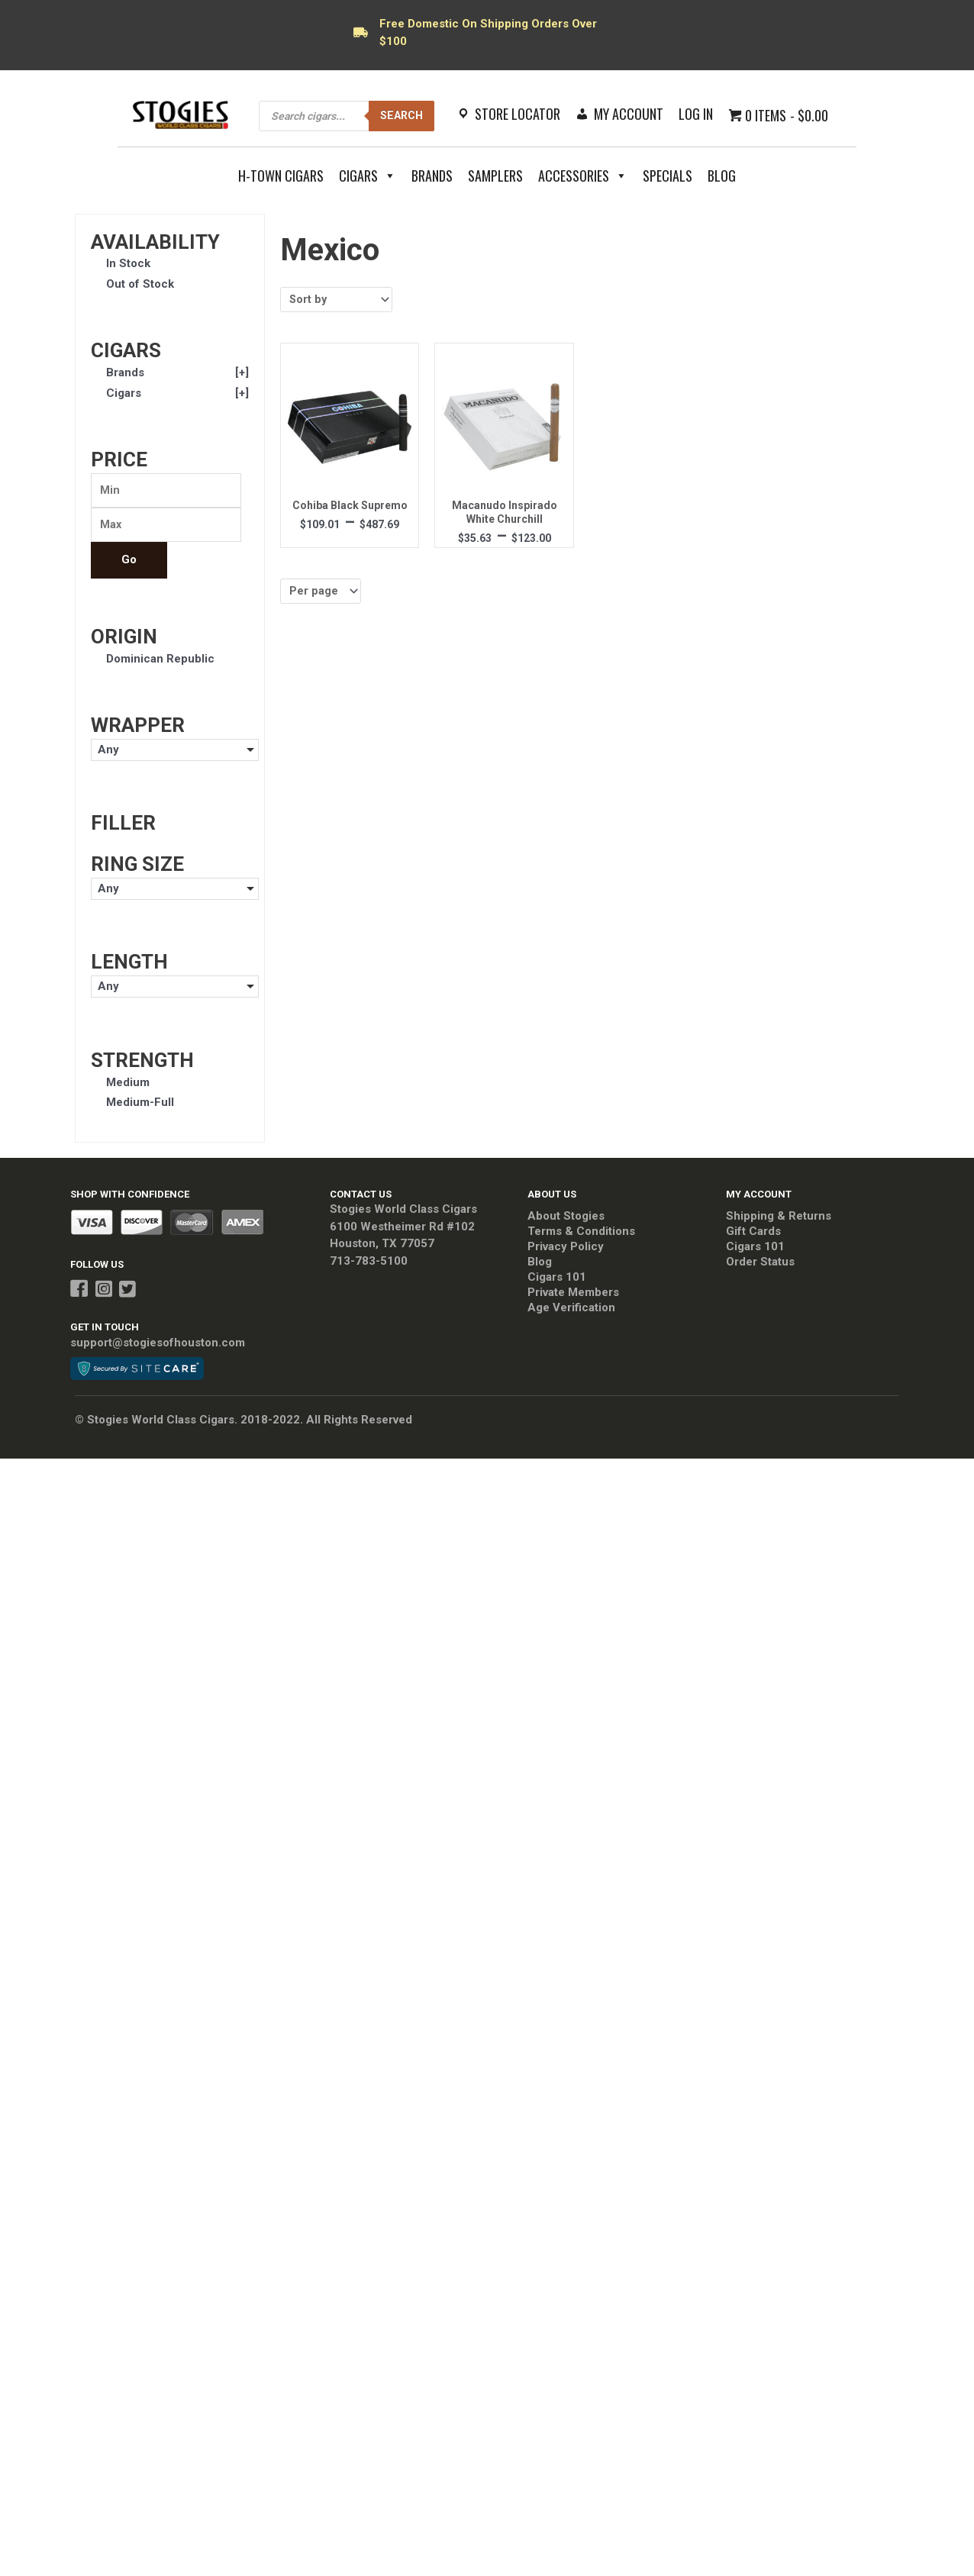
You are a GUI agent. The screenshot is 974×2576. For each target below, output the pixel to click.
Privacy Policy (565, 1249)
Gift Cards (753, 1234)
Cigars (367, 175)
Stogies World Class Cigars (403, 1212)
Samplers (495, 175)
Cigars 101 (556, 1280)
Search (399, 115)
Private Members (573, 1295)
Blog (722, 175)
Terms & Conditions (581, 1234)
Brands (432, 175)
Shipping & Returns (778, 1219)
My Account (628, 114)
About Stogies (566, 1219)
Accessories (582, 175)
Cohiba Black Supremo (350, 507)
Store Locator (517, 114)
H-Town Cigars (281, 175)
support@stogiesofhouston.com (157, 1345)
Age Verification (571, 1310)
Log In (696, 114)
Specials (667, 175)
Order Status (760, 1265)
